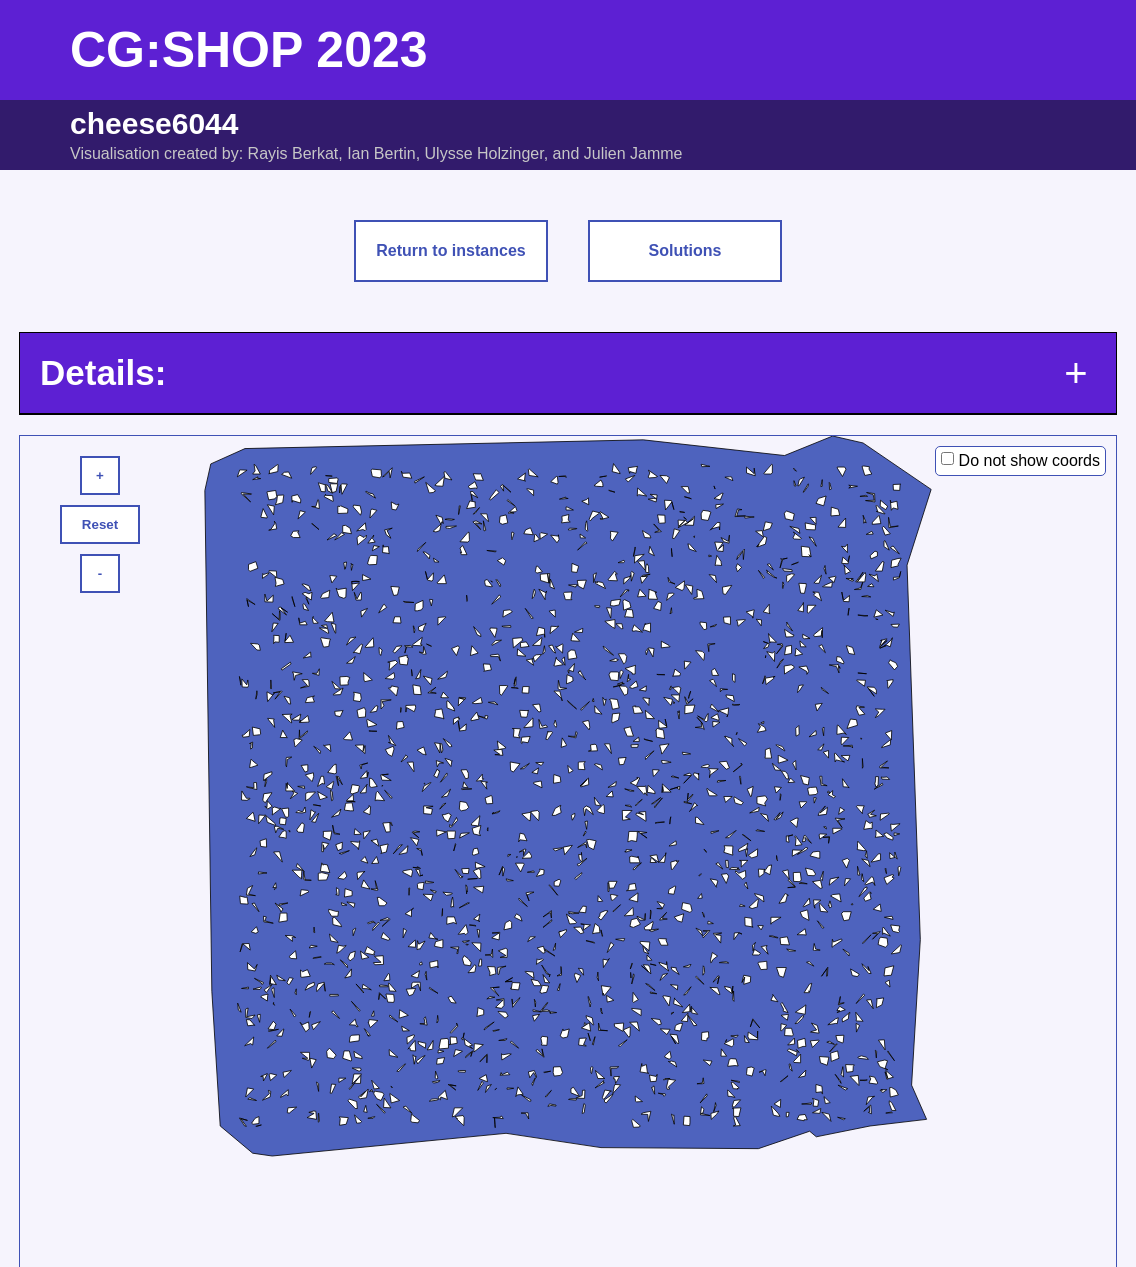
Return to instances (450, 250)
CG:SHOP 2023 (249, 50)
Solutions (685, 250)
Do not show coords (1029, 460)
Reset (100, 524)
